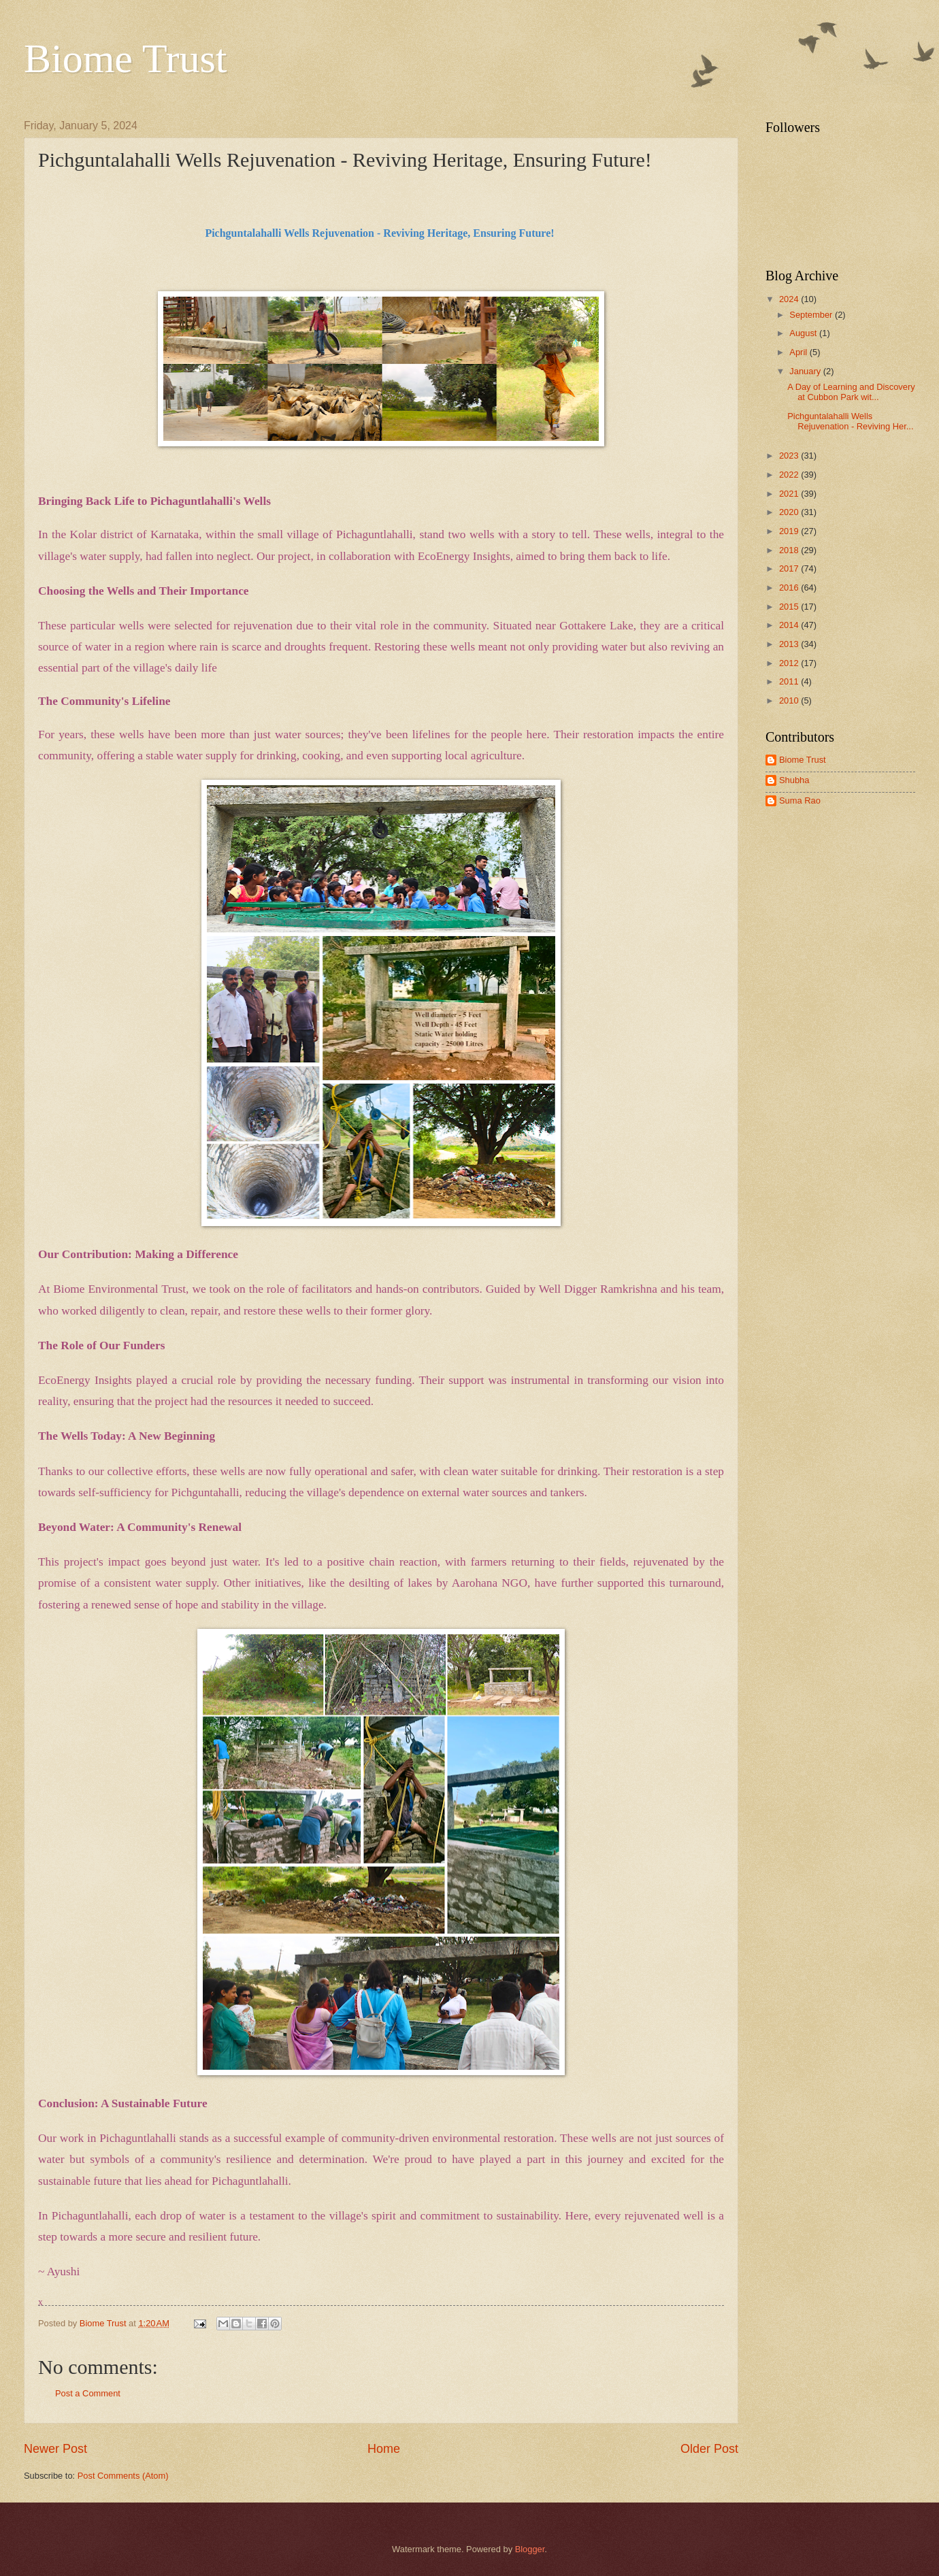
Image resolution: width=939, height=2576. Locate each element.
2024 (790, 299)
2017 (790, 568)
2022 (790, 474)
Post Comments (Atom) (123, 2476)
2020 (790, 512)
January (806, 371)
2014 (790, 625)
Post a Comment (87, 2393)
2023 (790, 455)
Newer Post (55, 2449)
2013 (790, 644)
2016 (790, 587)
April (799, 352)
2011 (790, 681)
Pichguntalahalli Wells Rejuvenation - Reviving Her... (850, 421)
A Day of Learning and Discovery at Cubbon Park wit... (851, 392)
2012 (790, 663)
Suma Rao (800, 800)
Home (383, 2449)
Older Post (709, 2449)
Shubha (794, 780)
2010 (790, 700)
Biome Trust (125, 58)
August (804, 333)
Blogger (530, 2549)
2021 (790, 494)
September (812, 315)
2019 (790, 531)
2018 (790, 550)
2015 (790, 606)
